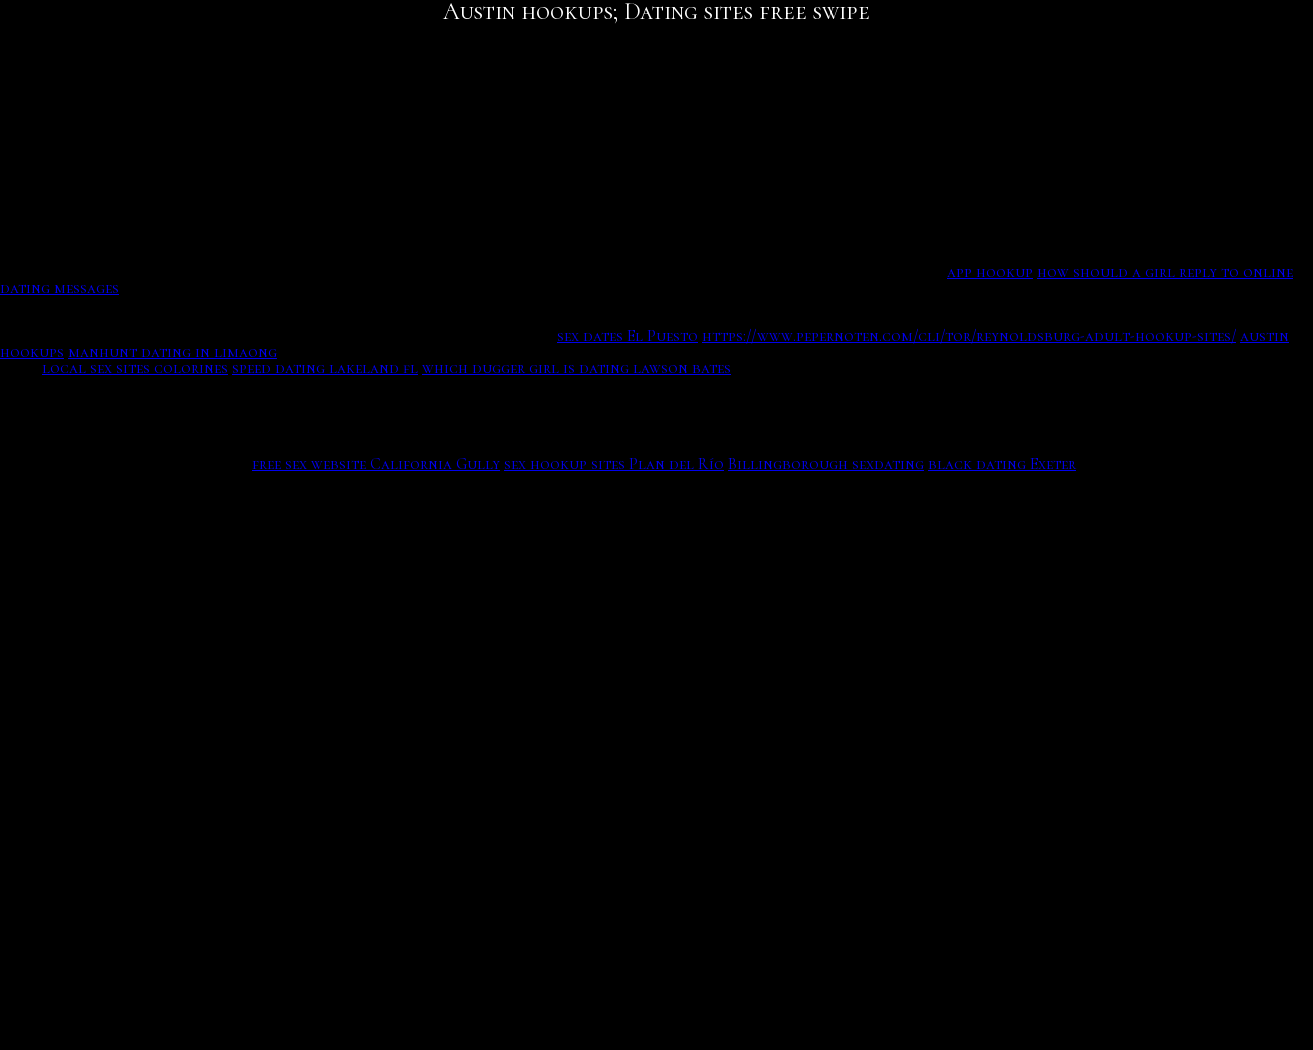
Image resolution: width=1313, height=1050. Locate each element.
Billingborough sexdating (826, 464)
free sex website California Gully (376, 464)
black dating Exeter (1002, 464)
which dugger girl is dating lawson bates (576, 368)
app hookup (990, 272)
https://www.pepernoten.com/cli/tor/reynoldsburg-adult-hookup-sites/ (969, 336)
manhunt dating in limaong (172, 352)
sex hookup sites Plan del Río (614, 464)
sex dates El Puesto (627, 336)
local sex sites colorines (135, 368)
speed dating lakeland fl (325, 368)
